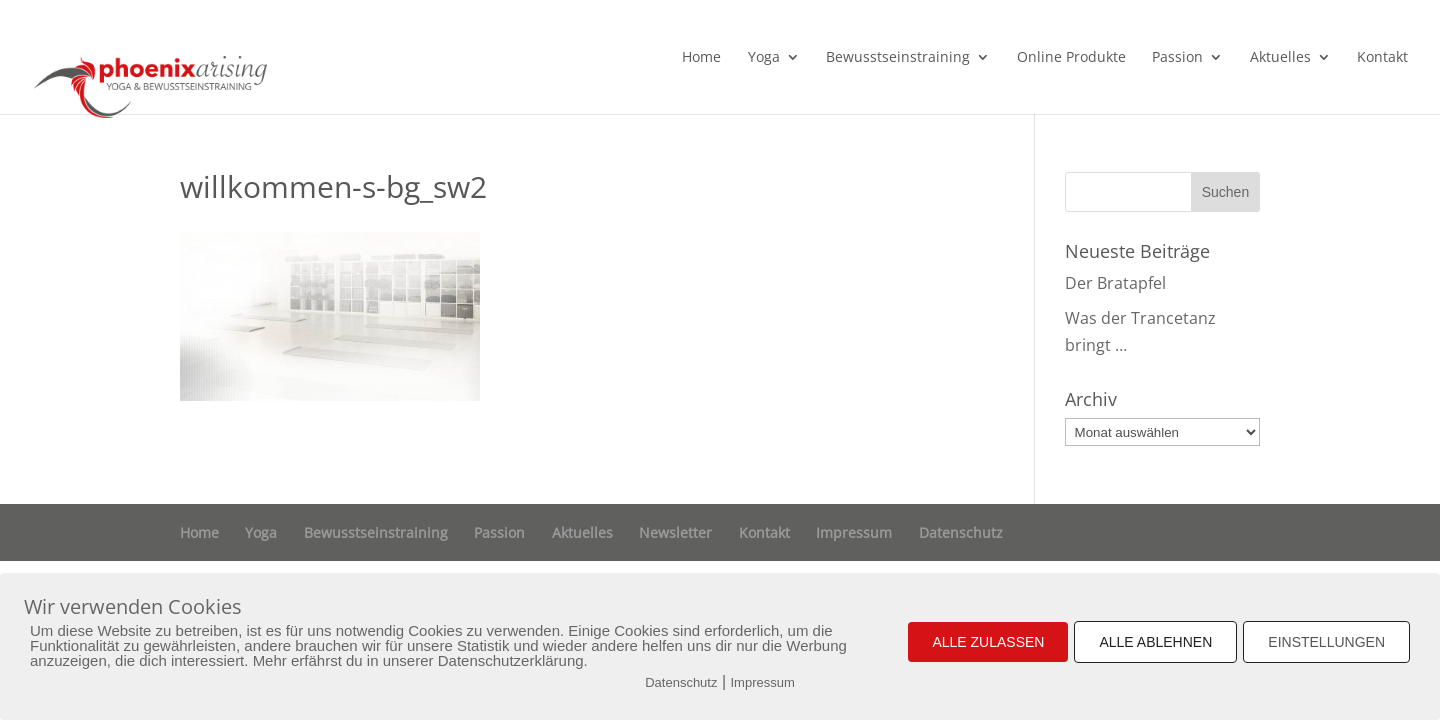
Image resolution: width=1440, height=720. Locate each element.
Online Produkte (1071, 58)
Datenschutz (961, 532)
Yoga (764, 58)
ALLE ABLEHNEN (1155, 642)
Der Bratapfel (1115, 283)
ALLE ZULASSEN (988, 642)
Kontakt (1382, 58)
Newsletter (675, 532)
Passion (1177, 58)
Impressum (854, 532)
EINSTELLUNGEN (1326, 642)
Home (701, 58)
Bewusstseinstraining (898, 58)
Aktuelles (1280, 58)
